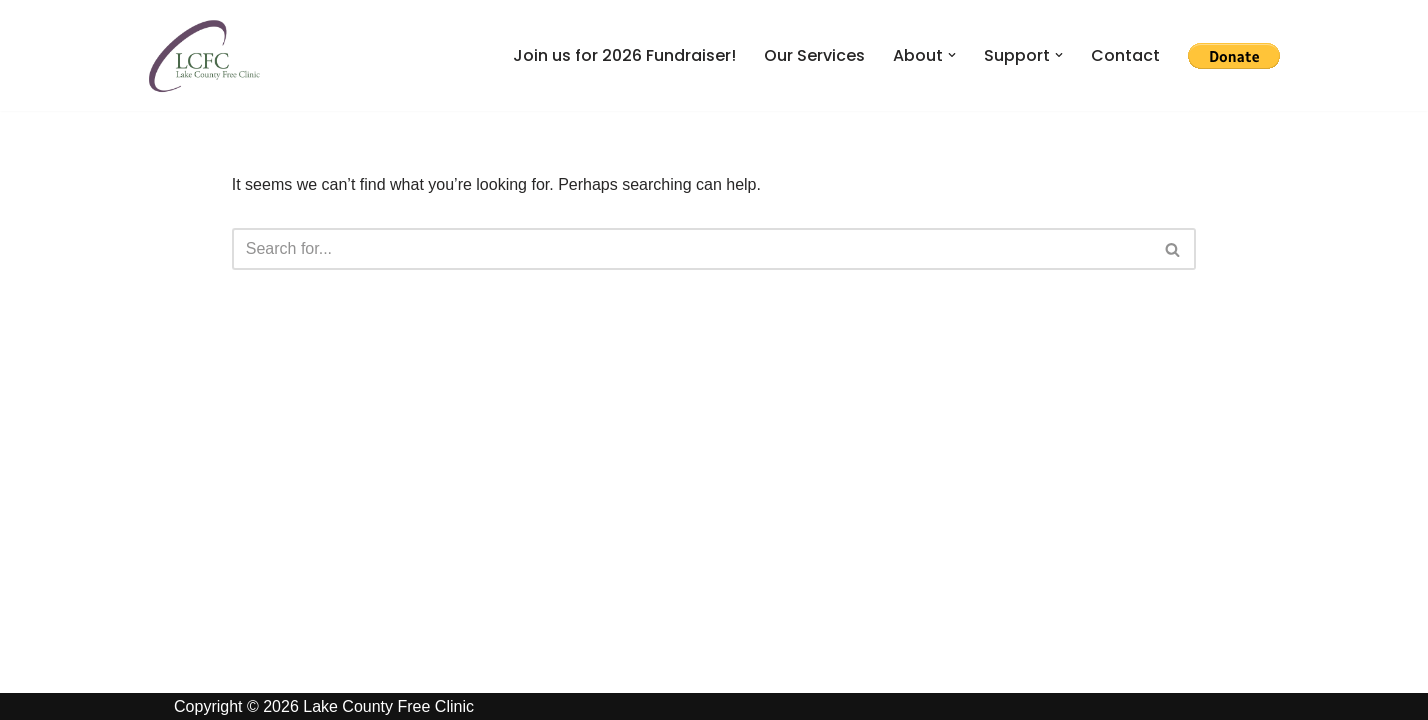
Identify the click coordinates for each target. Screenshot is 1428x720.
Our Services (814, 55)
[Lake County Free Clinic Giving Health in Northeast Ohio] (204, 55)
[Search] (692, 249)
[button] (952, 55)
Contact (1125, 55)
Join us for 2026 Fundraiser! (624, 55)
